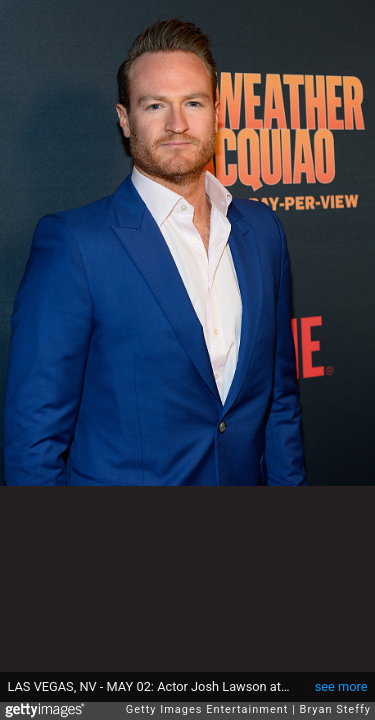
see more (341, 686)
